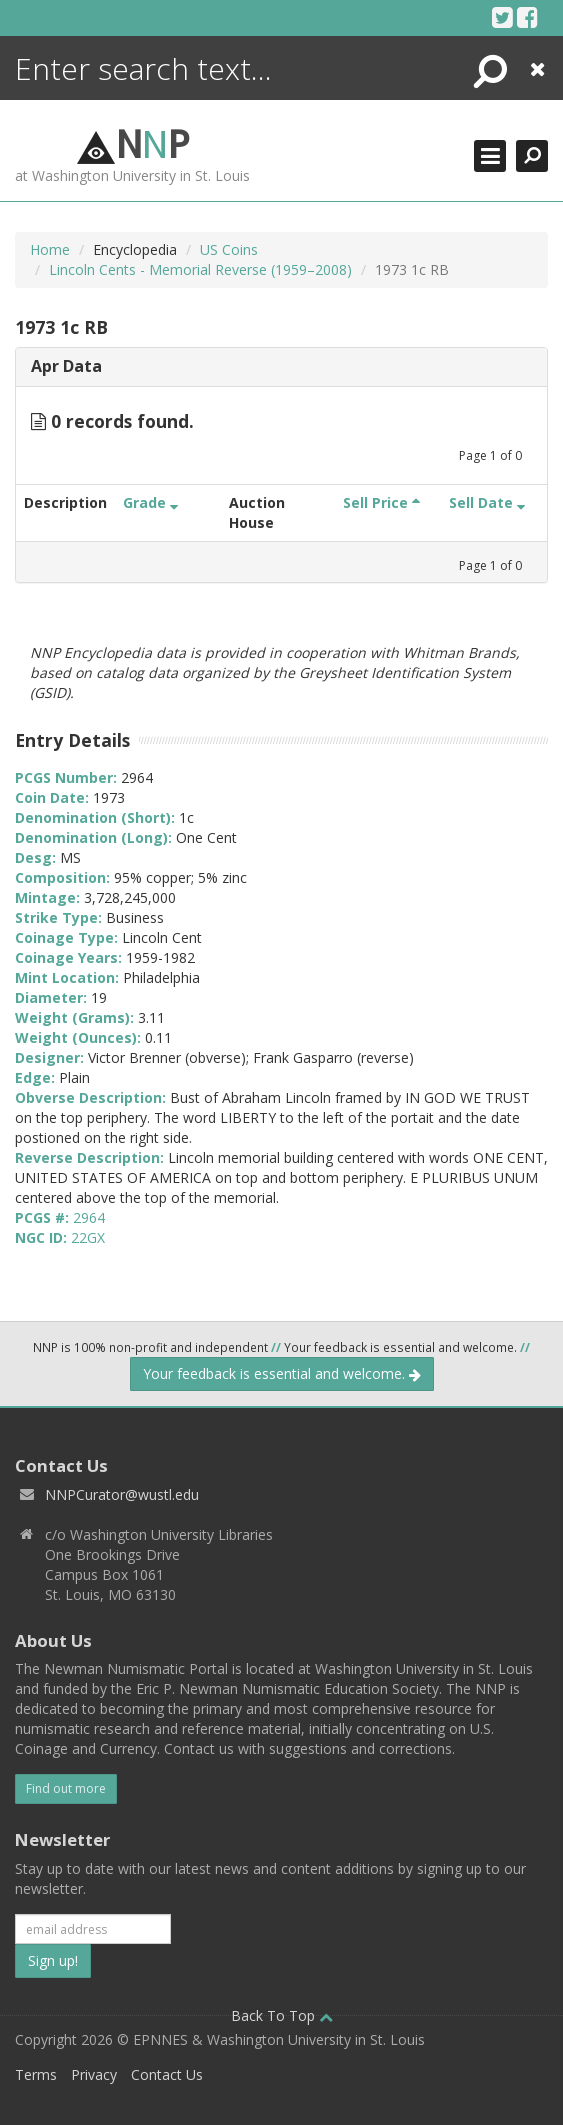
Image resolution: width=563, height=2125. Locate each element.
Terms (36, 2074)
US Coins (229, 249)
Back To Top (282, 2015)
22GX (88, 1237)
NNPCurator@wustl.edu (122, 1494)
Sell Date (487, 502)
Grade (150, 502)
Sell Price (381, 502)
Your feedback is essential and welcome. (282, 1373)
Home (50, 249)
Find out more (66, 1788)
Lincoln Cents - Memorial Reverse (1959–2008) (200, 269)
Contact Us (167, 2074)
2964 (89, 1217)
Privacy (94, 2074)
